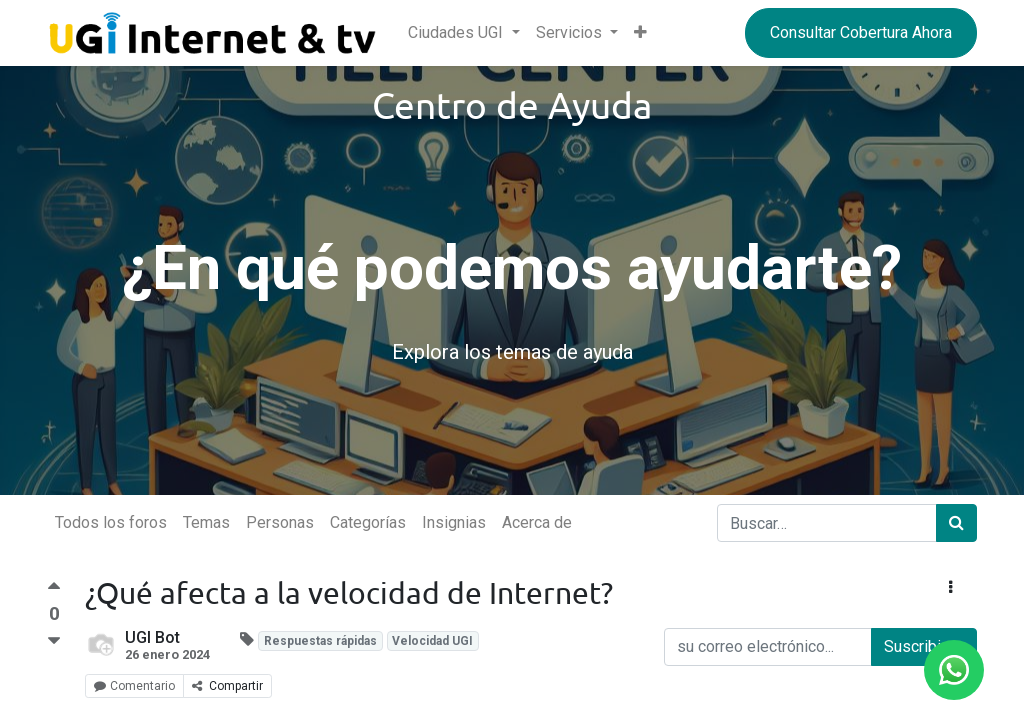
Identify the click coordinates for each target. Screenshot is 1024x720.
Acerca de (537, 522)
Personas (280, 522)
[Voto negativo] (54, 641)
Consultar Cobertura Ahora (861, 32)
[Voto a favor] (54, 591)
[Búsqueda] (956, 523)
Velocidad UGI (432, 641)
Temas (206, 522)
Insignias (454, 522)
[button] (640, 33)
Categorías (368, 522)
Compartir (227, 686)
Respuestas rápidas (320, 641)
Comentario (134, 686)
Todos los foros (111, 522)
